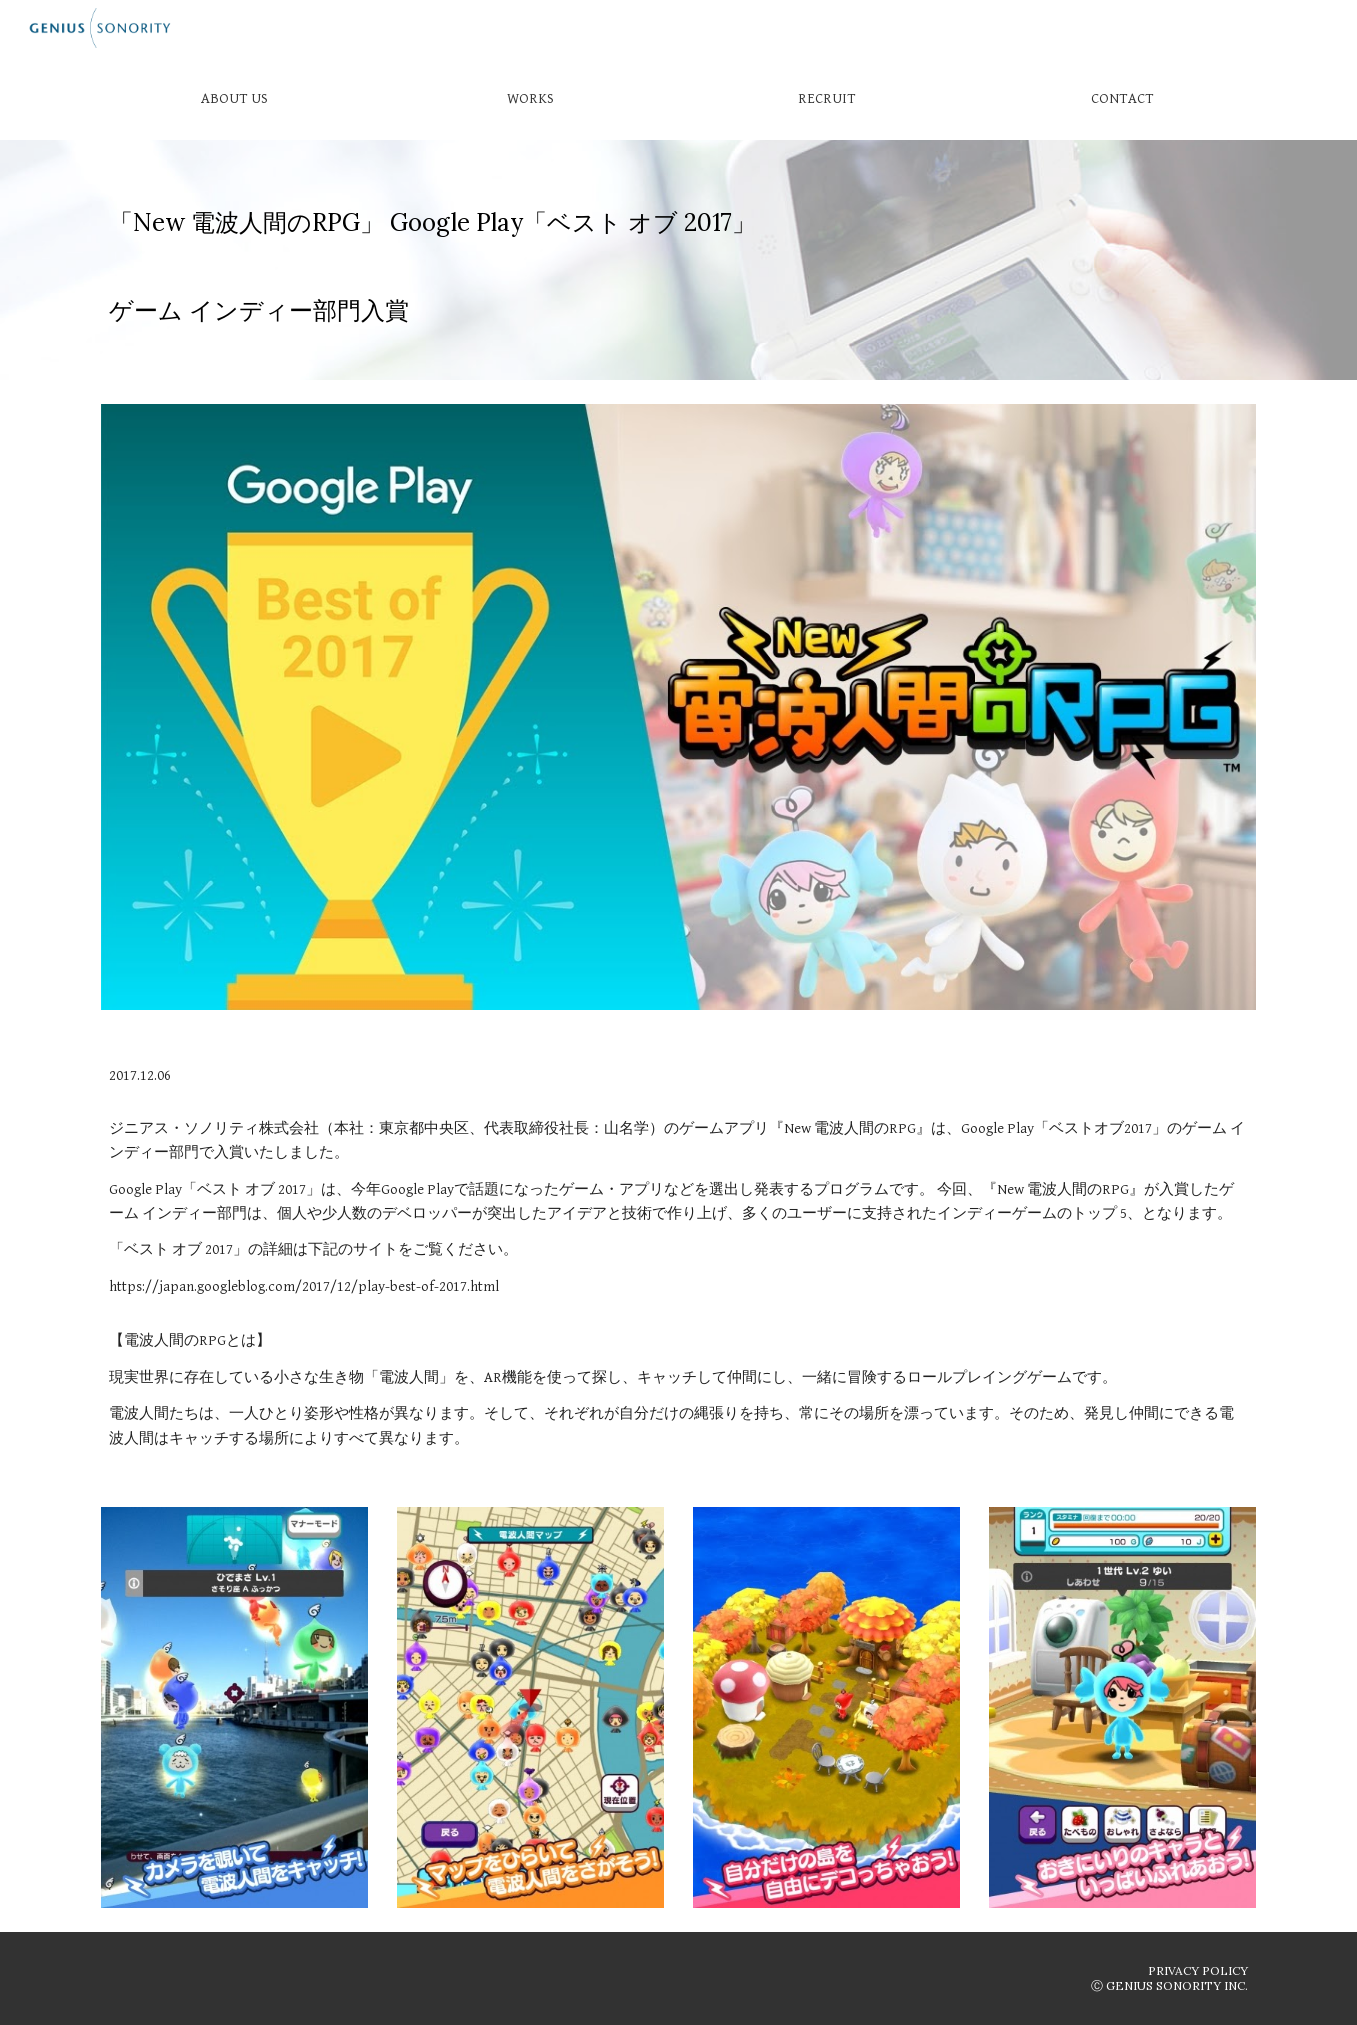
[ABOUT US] (234, 98)
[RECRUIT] (826, 98)
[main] (678, 260)
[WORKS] (530, 98)
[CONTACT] (1122, 98)
